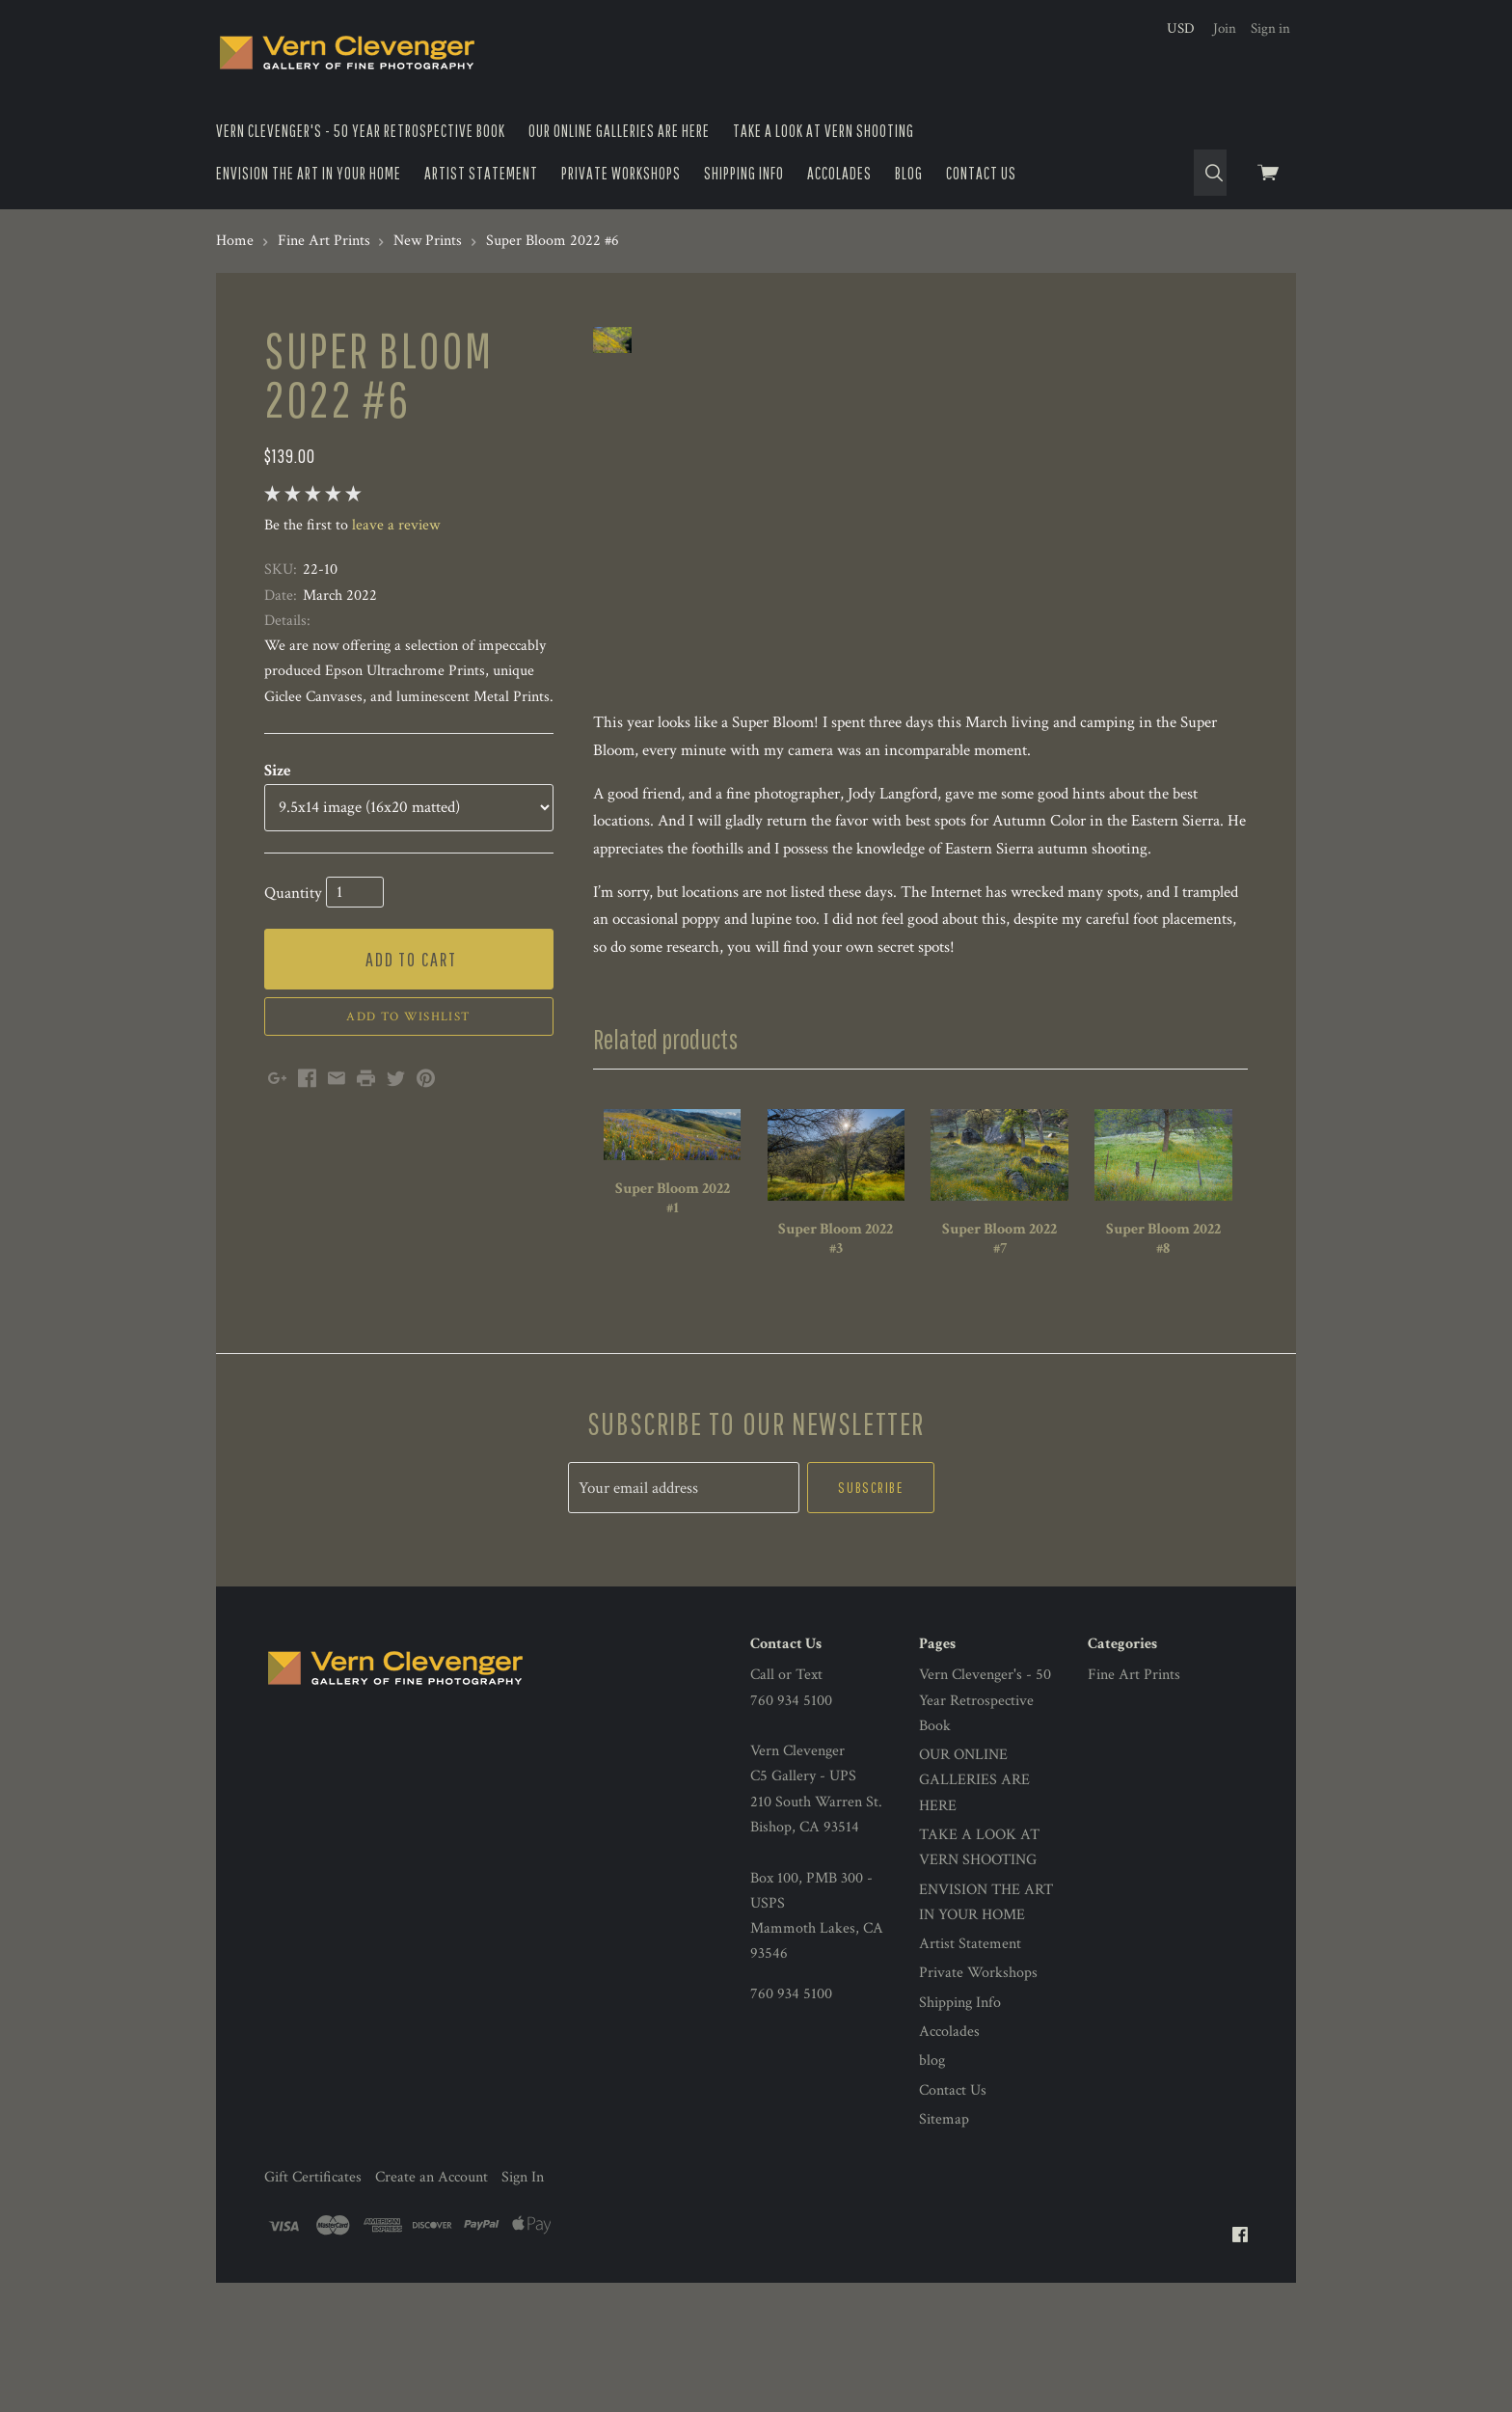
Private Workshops (621, 173)
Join (1224, 28)
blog (909, 173)
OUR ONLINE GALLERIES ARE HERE (619, 131)
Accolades (839, 173)
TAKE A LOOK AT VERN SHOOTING (823, 131)
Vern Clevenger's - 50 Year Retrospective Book (360, 131)
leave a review (396, 525)
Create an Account (431, 2268)
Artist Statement (481, 173)
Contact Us (981, 173)
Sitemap (944, 2210)
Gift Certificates (313, 2268)
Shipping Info (744, 173)
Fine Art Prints (1134, 1765)
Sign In (522, 2268)
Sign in (1270, 28)
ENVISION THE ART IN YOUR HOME (308, 173)
